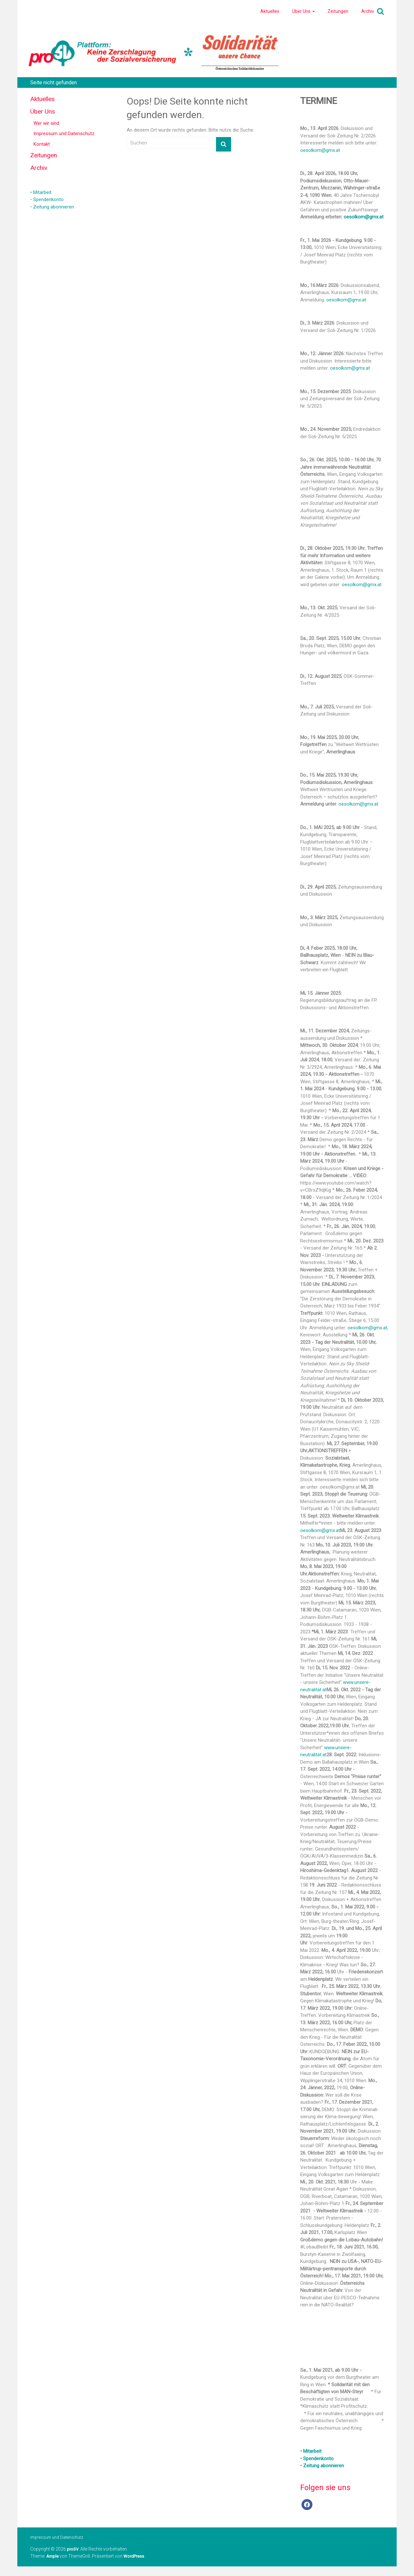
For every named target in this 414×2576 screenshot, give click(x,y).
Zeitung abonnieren (53, 207)
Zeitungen (338, 11)
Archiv (367, 11)
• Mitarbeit (40, 192)
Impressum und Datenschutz (63, 133)
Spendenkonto (48, 199)
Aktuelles (269, 11)
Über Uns (301, 11)
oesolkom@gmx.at (320, 150)
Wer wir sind (46, 123)
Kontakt (41, 144)
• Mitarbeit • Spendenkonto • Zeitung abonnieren (322, 2458)
